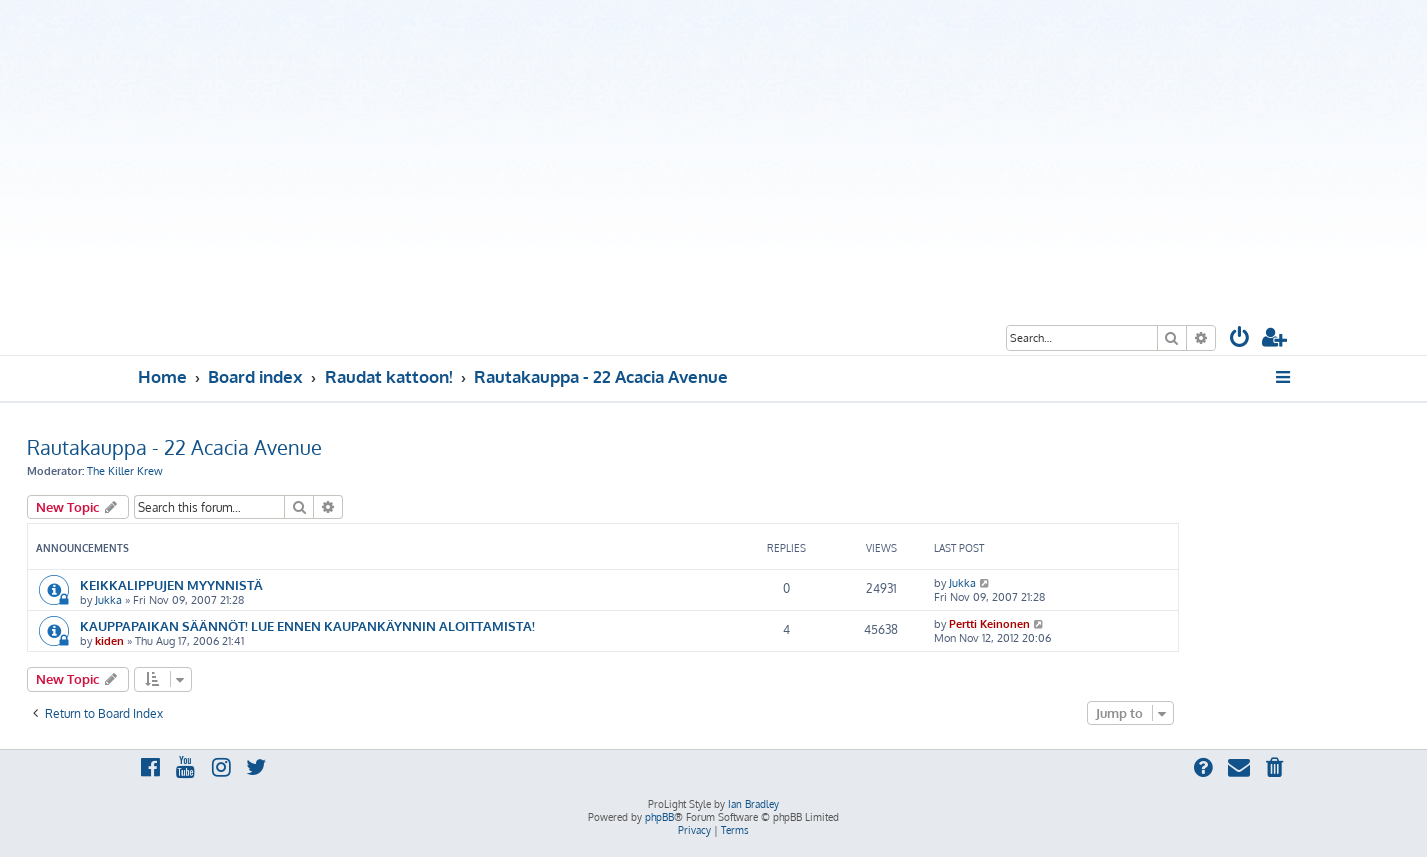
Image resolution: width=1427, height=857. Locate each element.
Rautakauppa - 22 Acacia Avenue (174, 447)
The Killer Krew (125, 471)
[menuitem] (1240, 339)
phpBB (659, 817)
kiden (109, 641)
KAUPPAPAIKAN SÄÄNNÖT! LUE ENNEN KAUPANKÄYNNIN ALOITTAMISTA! (307, 625)
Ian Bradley (753, 804)
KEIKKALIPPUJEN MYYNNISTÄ (171, 584)
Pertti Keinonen (989, 624)
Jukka (108, 600)
